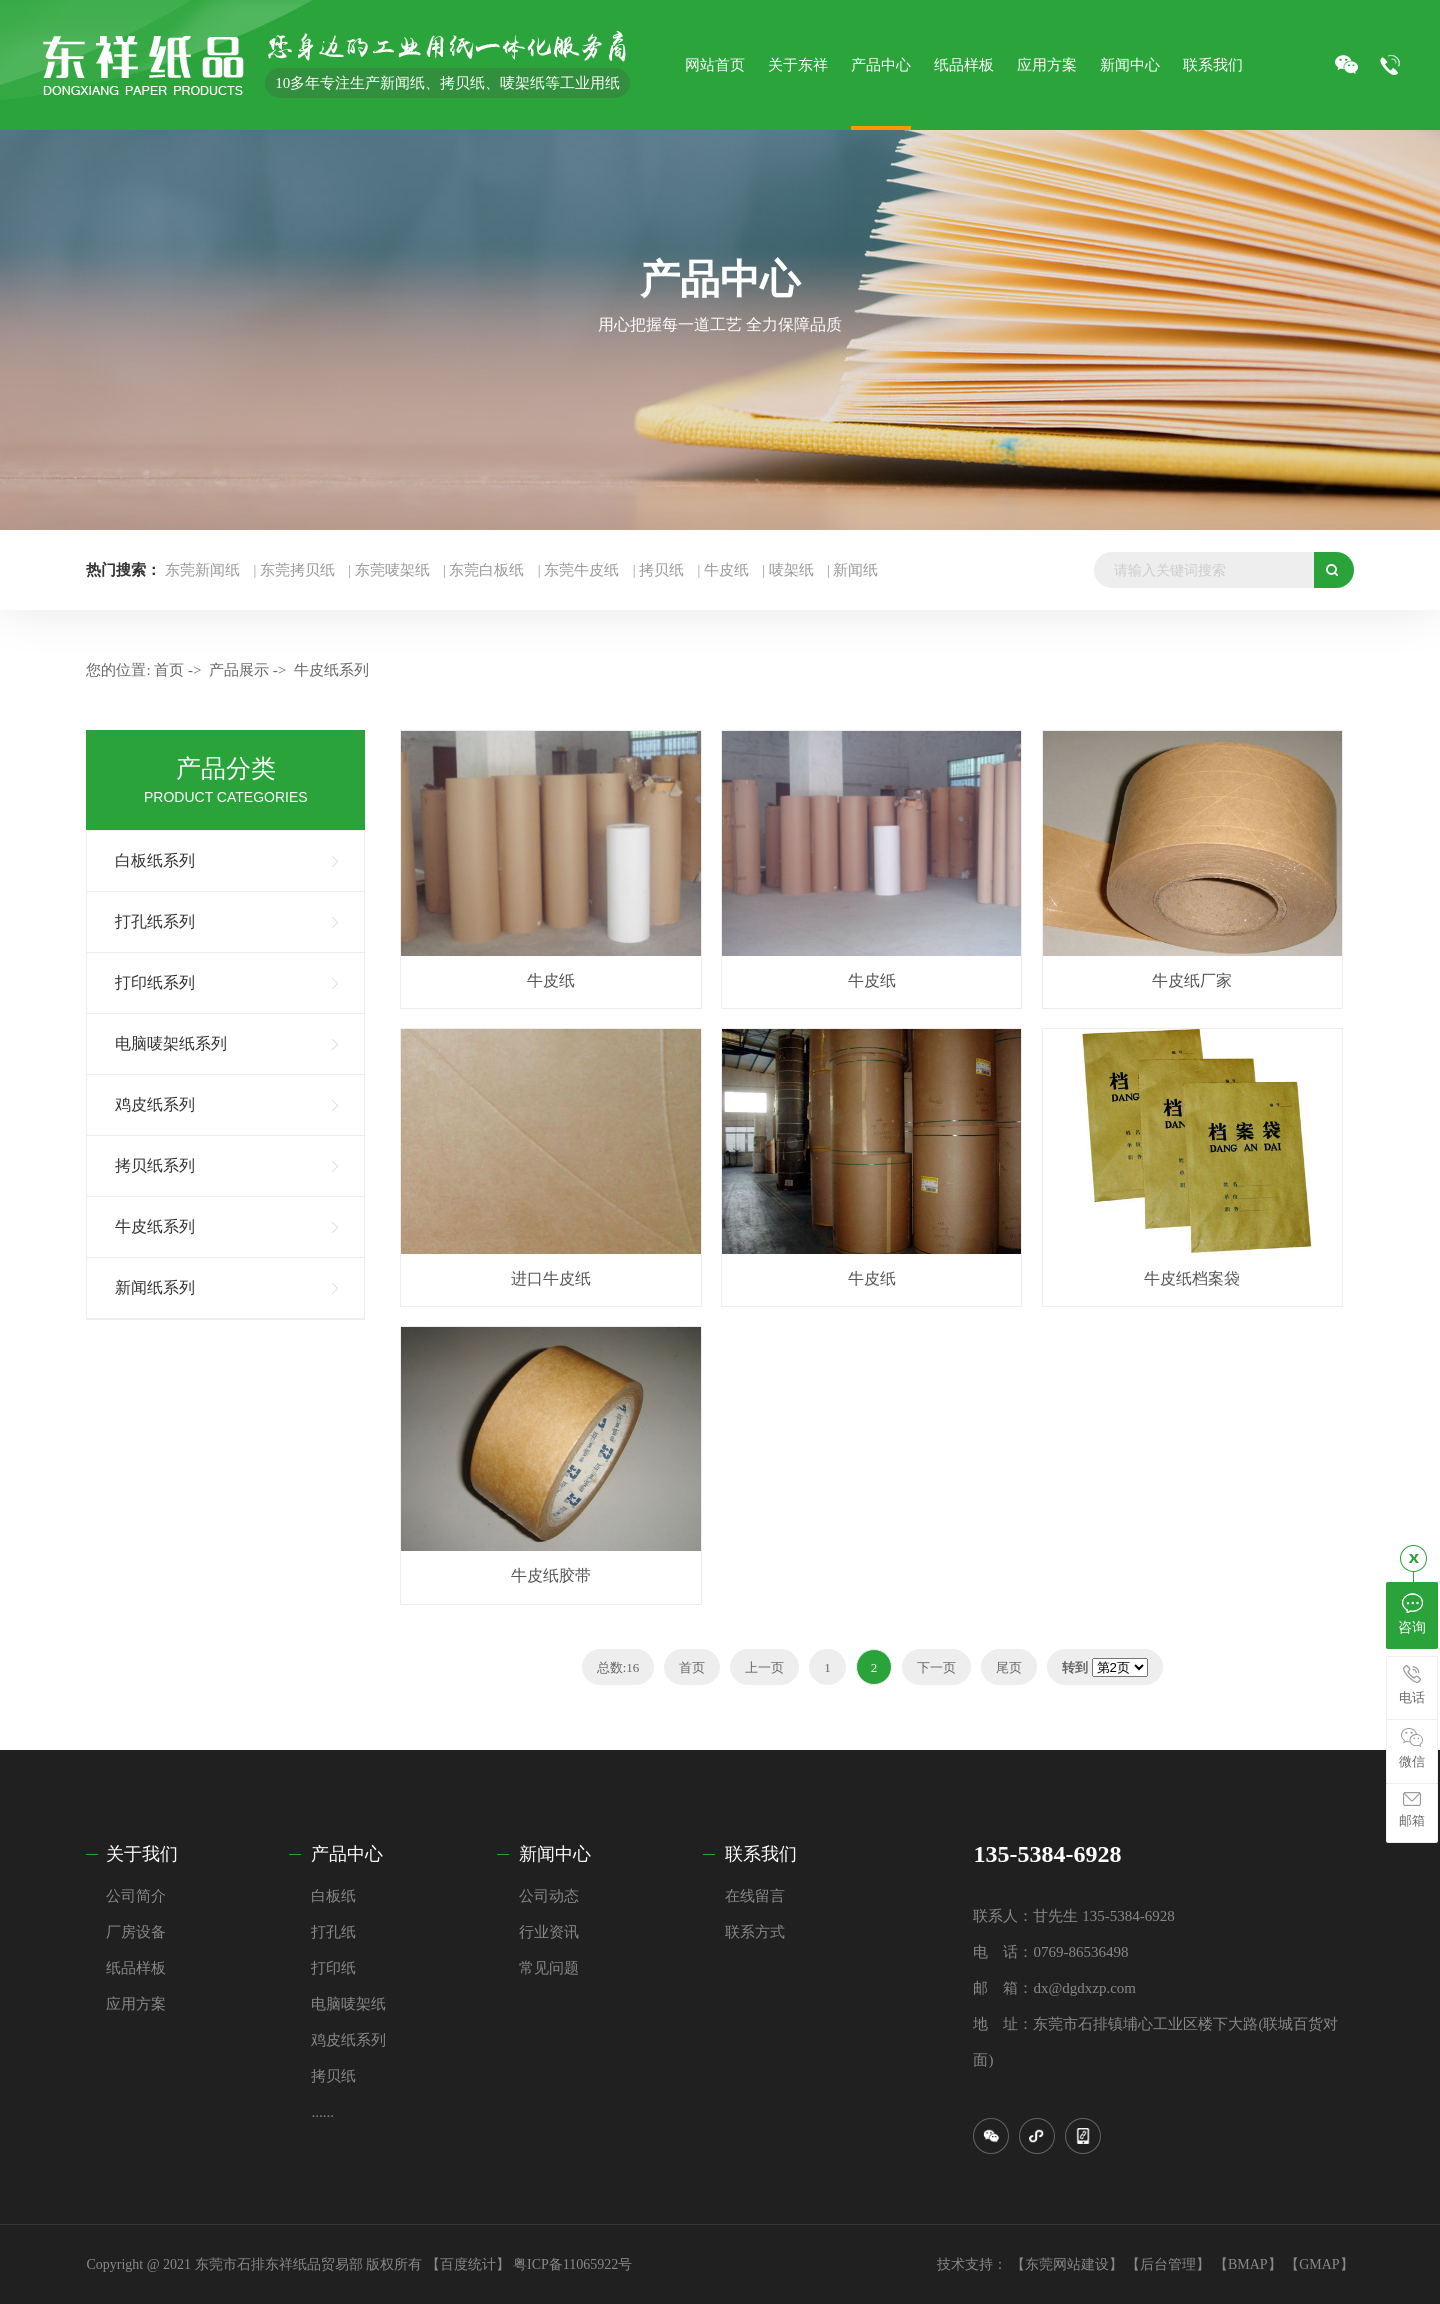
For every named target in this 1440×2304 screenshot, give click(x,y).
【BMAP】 (1248, 2264)
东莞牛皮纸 (581, 570)
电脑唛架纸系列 (171, 1043)
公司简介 (136, 1896)
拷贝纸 (661, 570)
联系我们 (761, 1854)
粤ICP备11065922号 (572, 2264)
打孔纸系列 (155, 921)
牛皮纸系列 (331, 670)
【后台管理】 (1168, 2264)
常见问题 (549, 1968)
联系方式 (755, 1932)
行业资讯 (549, 1932)
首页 (169, 670)
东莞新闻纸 (202, 570)
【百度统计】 (468, 2264)
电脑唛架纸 (348, 2004)
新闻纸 (855, 570)
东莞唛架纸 (392, 570)
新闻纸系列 (155, 1287)
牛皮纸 (726, 570)
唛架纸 (791, 570)
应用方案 (136, 2004)
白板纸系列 (155, 860)
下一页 (936, 1667)
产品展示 (239, 670)
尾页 (1009, 1667)
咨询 (1412, 1613)
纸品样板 (136, 1968)
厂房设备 (136, 1932)
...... (322, 2112)
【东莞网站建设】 (1067, 2264)
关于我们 (142, 1854)
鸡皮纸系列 (155, 1104)
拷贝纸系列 (155, 1165)
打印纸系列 (155, 982)
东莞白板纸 (486, 570)
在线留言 (755, 1896)
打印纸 (333, 1968)
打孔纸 (333, 1932)
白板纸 (333, 1896)
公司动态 (549, 1896)
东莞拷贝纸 (297, 570)
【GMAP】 (1319, 2264)
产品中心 (347, 1854)
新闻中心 (555, 1854)
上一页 (764, 1667)
